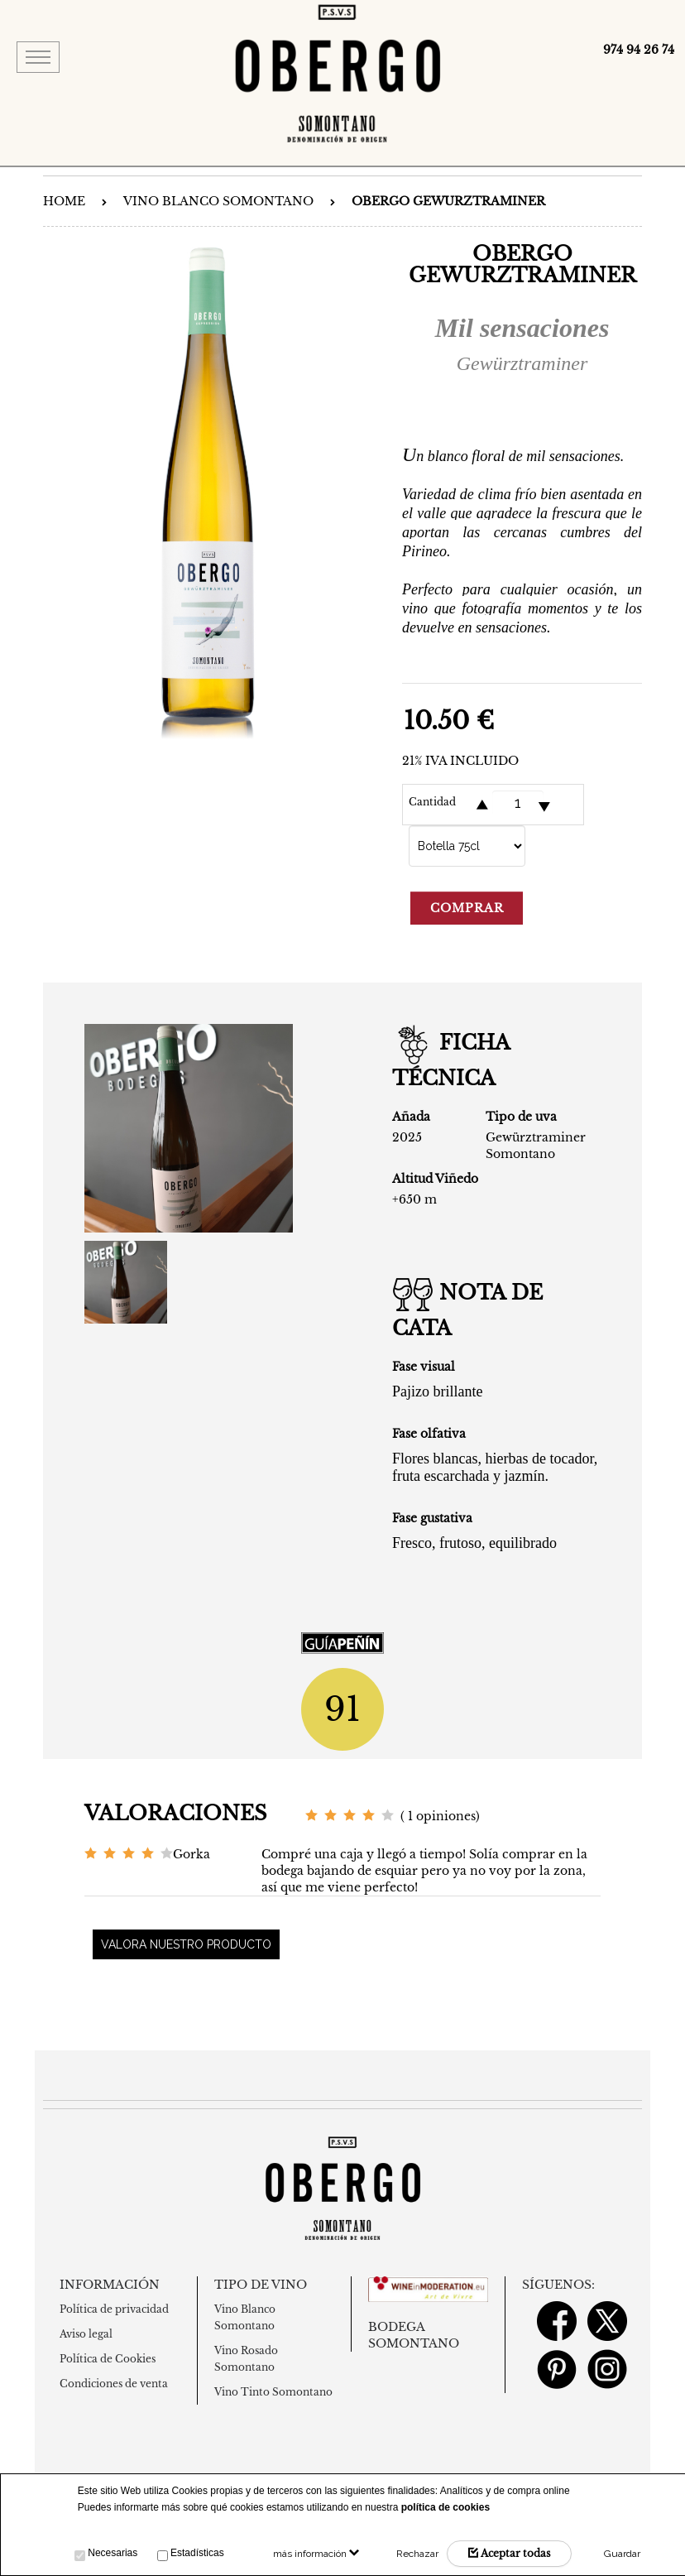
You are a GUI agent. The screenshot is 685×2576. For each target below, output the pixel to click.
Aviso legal (86, 2334)
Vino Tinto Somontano (273, 2392)
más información (316, 2553)
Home (64, 201)
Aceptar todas (509, 2553)
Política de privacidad (114, 2309)
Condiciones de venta (114, 2383)
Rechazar (417, 2553)
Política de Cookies (108, 2359)
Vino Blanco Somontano (218, 201)
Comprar (467, 908)
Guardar (622, 2553)
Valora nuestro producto (186, 1944)
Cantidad (432, 801)
